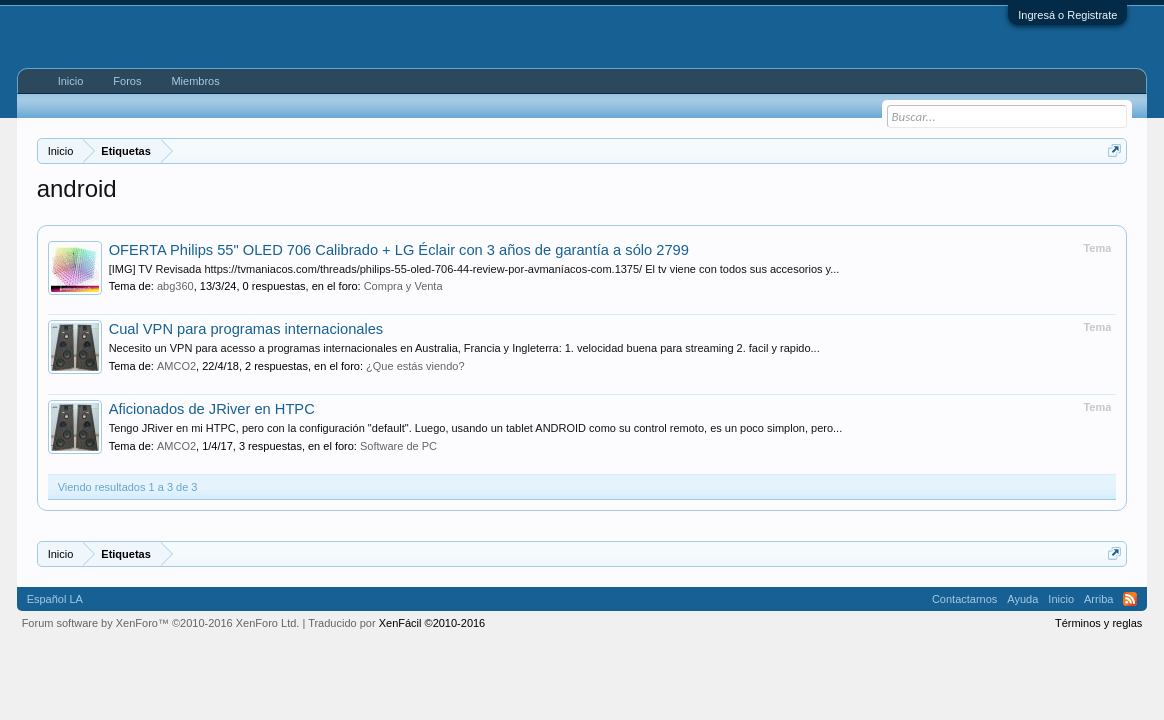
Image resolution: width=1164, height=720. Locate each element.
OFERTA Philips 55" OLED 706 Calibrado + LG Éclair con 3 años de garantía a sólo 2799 (399, 250)
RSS (1130, 599)
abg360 (175, 286)
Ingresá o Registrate (1067, 15)
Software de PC (398, 446)
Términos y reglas (1098, 623)
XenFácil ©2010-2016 (432, 623)
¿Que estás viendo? (415, 366)
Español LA (55, 599)
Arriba (1098, 599)
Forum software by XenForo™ (161, 623)
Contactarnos (964, 599)
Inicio (71, 81)
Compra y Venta (403, 286)
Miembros (195, 81)
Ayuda (1022, 599)
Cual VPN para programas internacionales (246, 329)
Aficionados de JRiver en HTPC (212, 409)
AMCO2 (176, 366)
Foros (127, 81)
